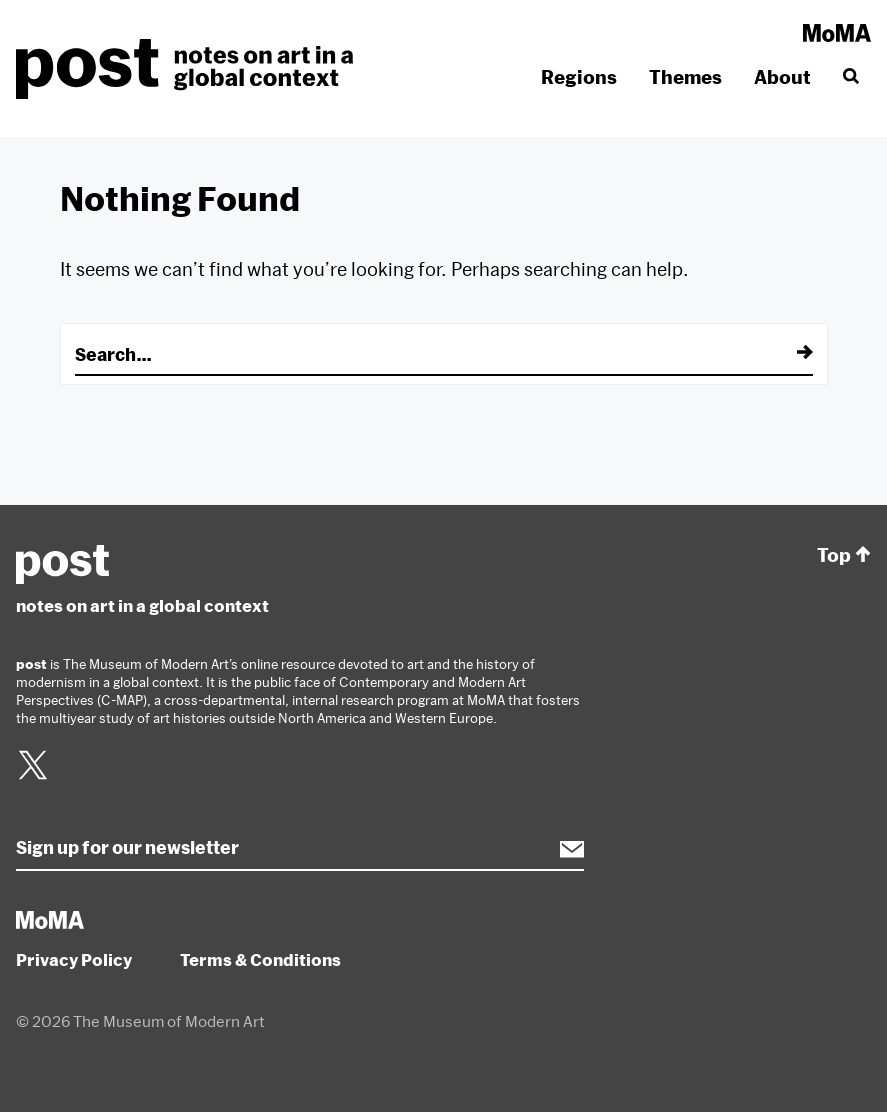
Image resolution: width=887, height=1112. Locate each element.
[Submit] (791, 354)
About (782, 77)
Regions (579, 77)
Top (844, 555)
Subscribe (562, 849)
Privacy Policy (74, 959)
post (190, 69)
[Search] (849, 77)
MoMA (837, 33)
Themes (685, 77)
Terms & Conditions (260, 959)
